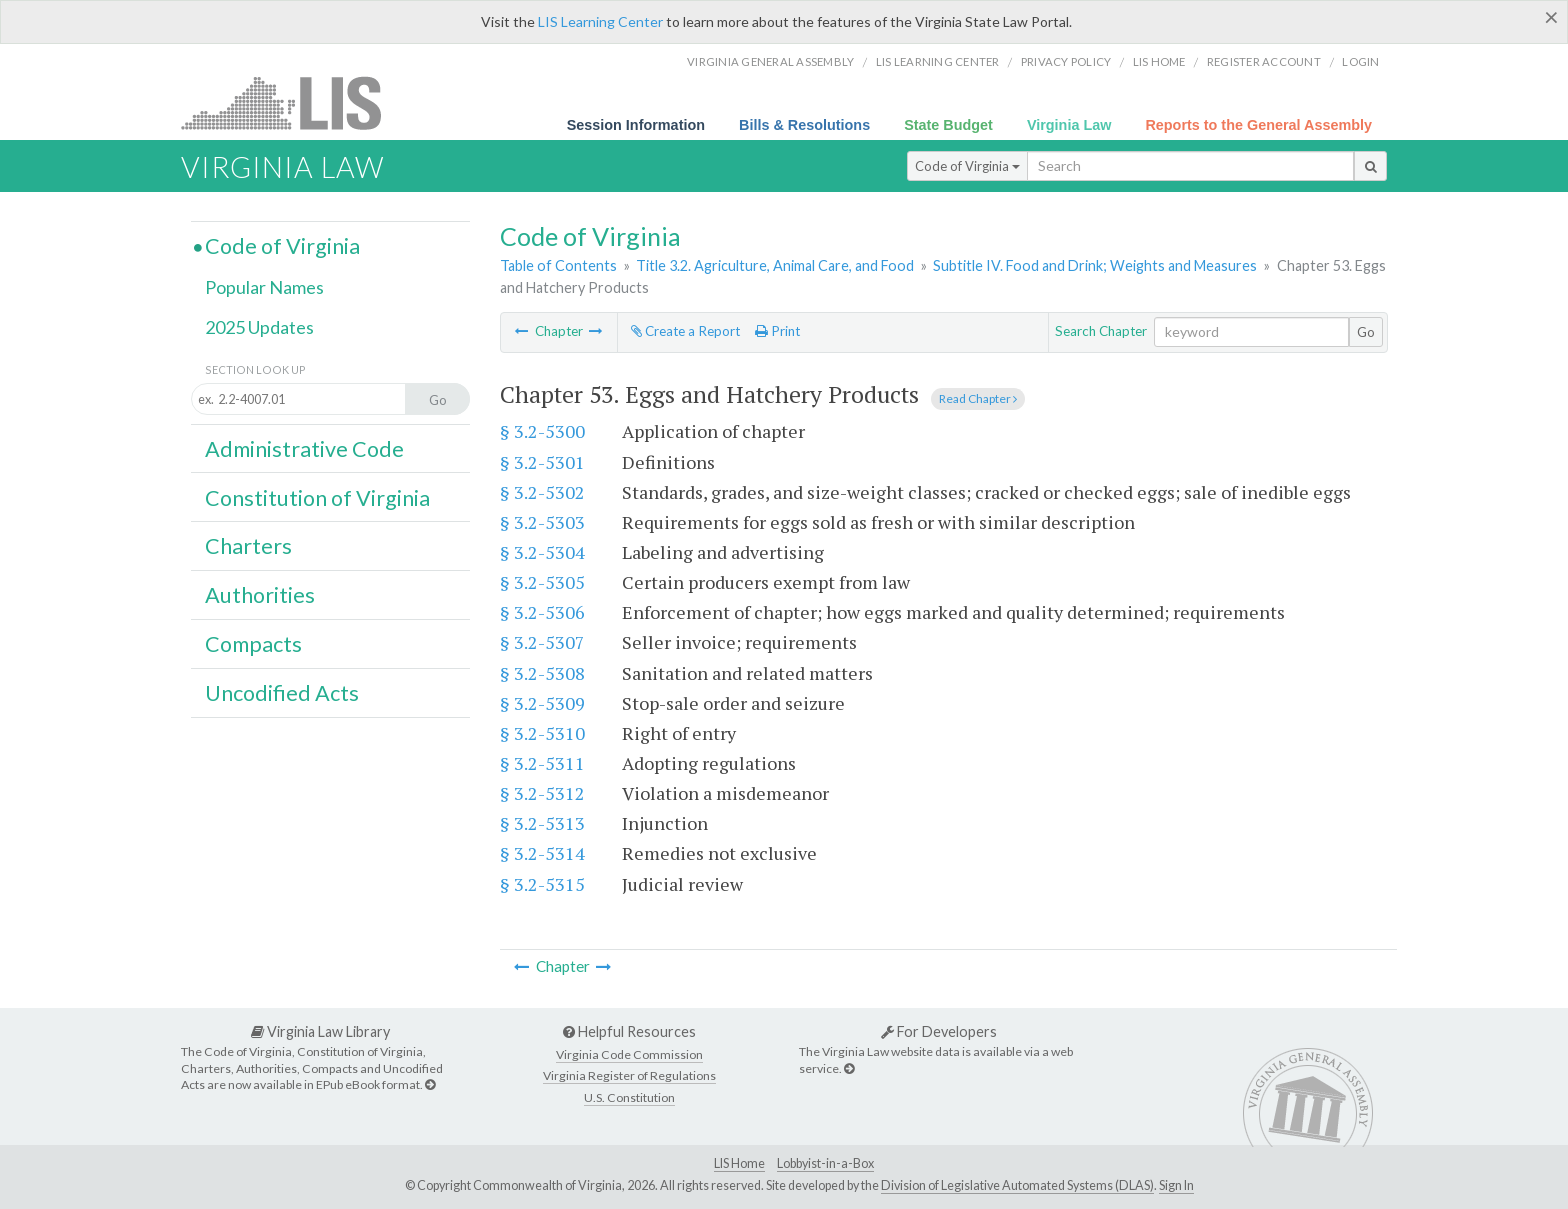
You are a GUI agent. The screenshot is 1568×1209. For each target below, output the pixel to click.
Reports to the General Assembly (1258, 125)
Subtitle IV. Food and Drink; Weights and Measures (1095, 265)
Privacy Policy (1066, 61)
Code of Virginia (967, 166)
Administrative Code (304, 449)
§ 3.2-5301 (542, 462)
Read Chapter (978, 398)
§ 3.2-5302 (542, 492)
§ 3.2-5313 (542, 823)
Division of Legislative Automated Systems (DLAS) (1017, 1185)
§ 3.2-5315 (542, 884)
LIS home (1159, 61)
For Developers (939, 1031)
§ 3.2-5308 (542, 673)
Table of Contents (558, 265)
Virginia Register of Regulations (629, 1075)
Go (1366, 332)
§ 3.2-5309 (542, 703)
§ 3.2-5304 (542, 552)
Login (1360, 61)
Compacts (253, 644)
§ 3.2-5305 (542, 582)
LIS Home (739, 1163)
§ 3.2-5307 (542, 642)
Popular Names (264, 287)
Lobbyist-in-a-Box (825, 1163)
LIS (292, 102)
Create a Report (685, 331)
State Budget (948, 125)
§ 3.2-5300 (542, 431)
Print (777, 331)
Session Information (636, 125)
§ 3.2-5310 (542, 733)
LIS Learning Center (600, 21)
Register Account (1264, 61)
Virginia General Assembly (770, 61)
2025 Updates (259, 327)
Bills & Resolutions (804, 125)
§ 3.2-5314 (542, 853)
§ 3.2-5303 (542, 522)
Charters (248, 546)
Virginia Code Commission (629, 1054)
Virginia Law (1069, 125)
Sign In (1176, 1185)
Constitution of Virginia (317, 498)
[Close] (1551, 17)
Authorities (260, 595)
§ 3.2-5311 (542, 763)
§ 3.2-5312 (542, 793)
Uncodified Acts (282, 693)
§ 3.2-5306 (542, 612)
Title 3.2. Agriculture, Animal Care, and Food (775, 265)
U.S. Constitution (629, 1097)
